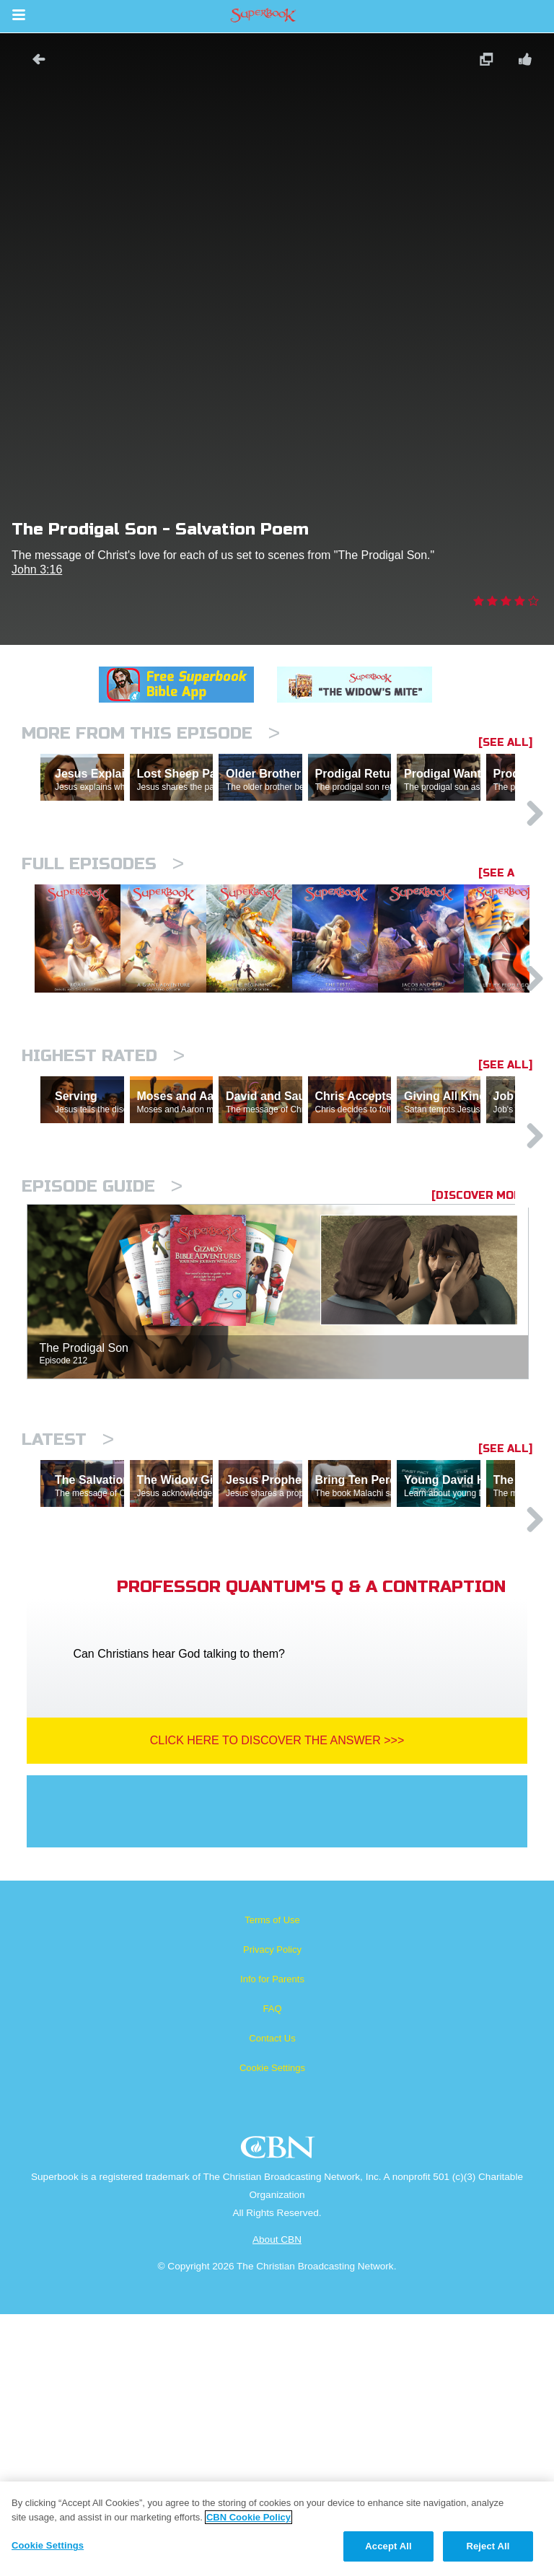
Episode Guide (102, 1385)
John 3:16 (37, 569)
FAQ (272, 2270)
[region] (277, 2529)
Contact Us (272, 2300)
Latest (68, 1638)
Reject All (487, 2546)
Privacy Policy (272, 2211)
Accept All (388, 2546)
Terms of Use (272, 2181)
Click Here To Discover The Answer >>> (277, 2002)
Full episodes (103, 926)
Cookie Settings (272, 2329)
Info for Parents (272, 2241)
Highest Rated (103, 1192)
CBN (279, 2413)
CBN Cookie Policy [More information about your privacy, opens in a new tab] (248, 2517)
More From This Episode (151, 733)
